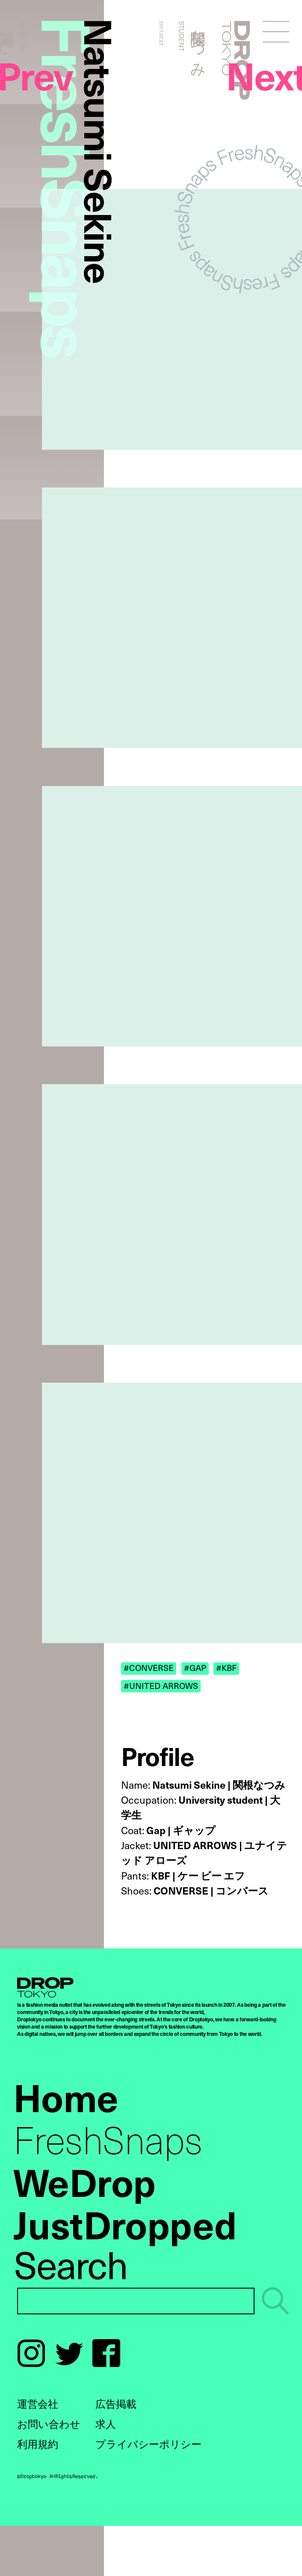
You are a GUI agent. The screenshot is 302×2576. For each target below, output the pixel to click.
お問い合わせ (48, 2423)
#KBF (226, 1668)
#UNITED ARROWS (161, 1685)
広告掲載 (115, 2403)
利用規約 (37, 2443)
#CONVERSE (149, 1668)
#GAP (195, 1668)
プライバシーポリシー (148, 2443)
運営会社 (37, 2403)
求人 (105, 2423)
